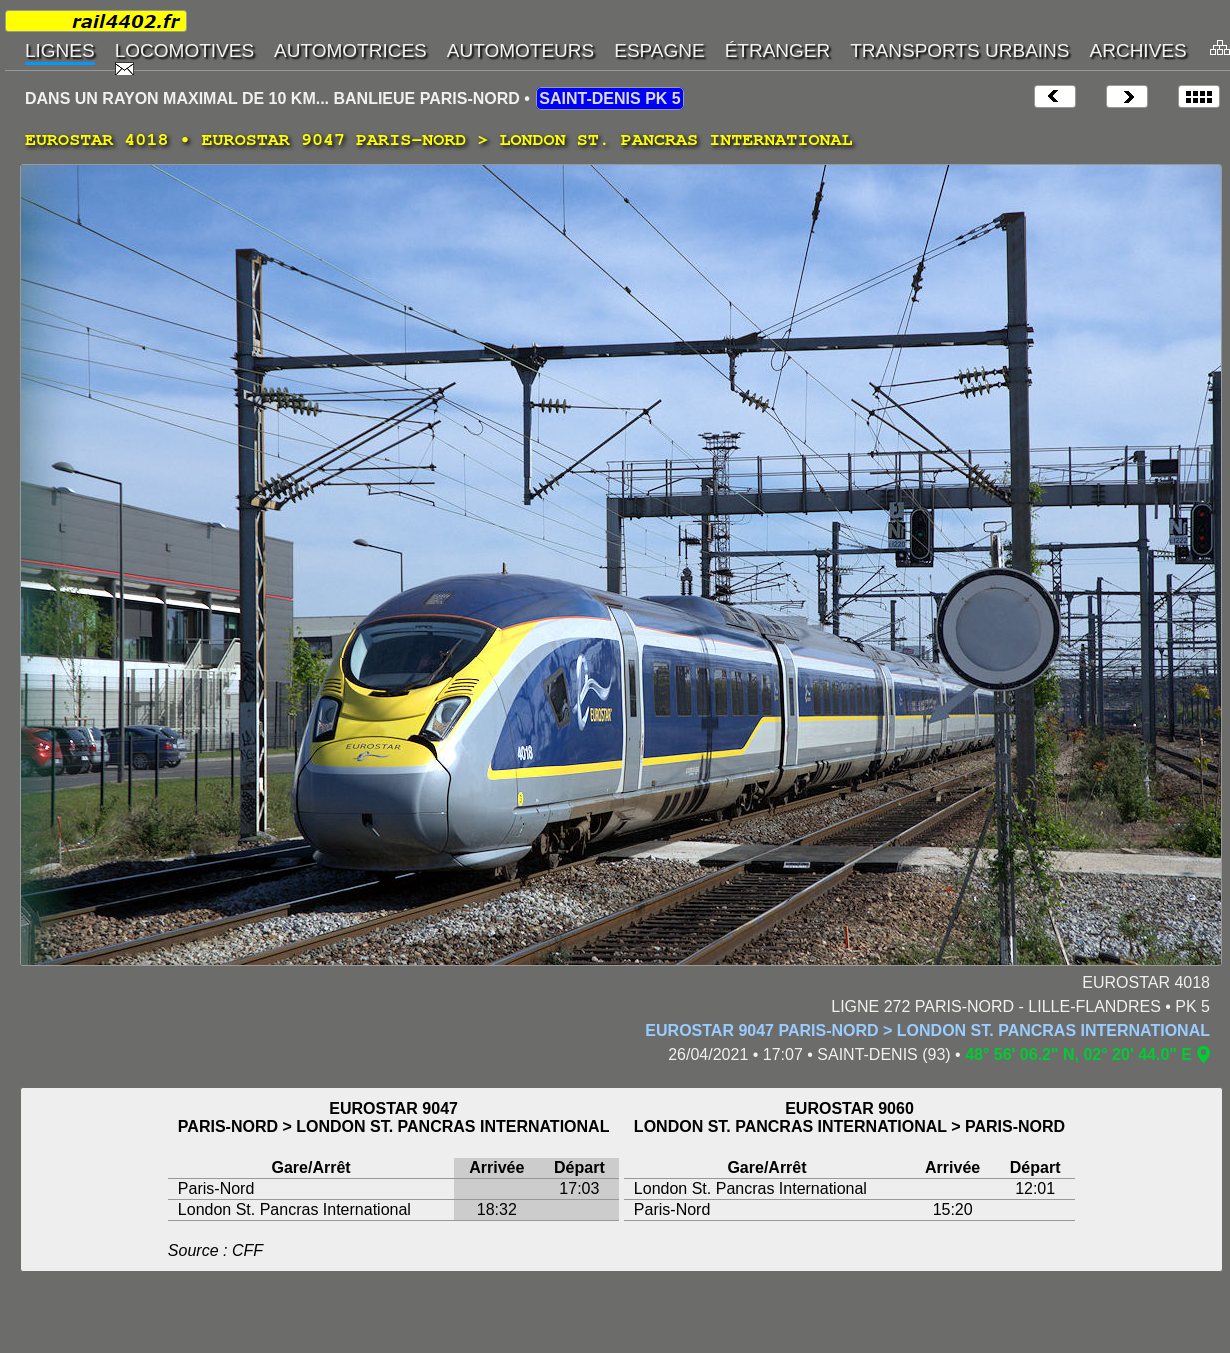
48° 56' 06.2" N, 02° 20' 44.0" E (1078, 1054)
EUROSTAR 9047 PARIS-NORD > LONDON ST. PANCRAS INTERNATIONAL (927, 1030)
